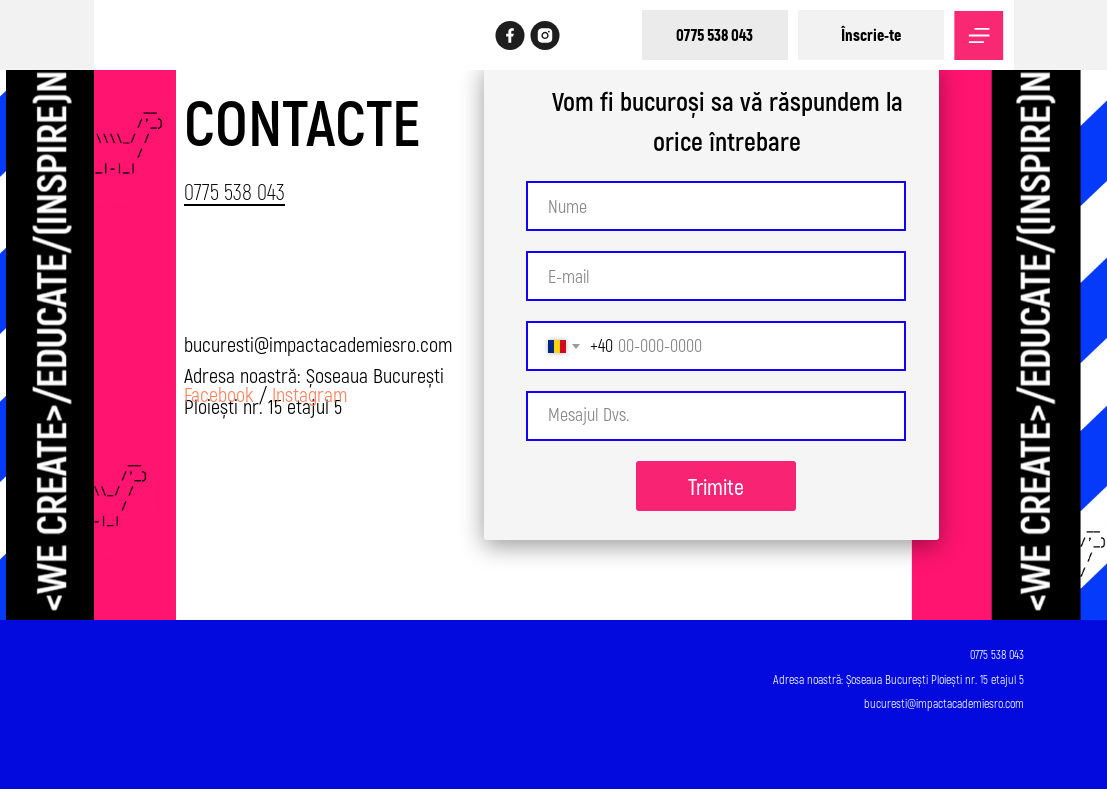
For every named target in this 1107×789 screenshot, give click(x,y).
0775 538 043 (234, 191)
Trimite (716, 486)
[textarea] (716, 416)
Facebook (219, 394)
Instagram (309, 394)
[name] (716, 206)
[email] (716, 276)
